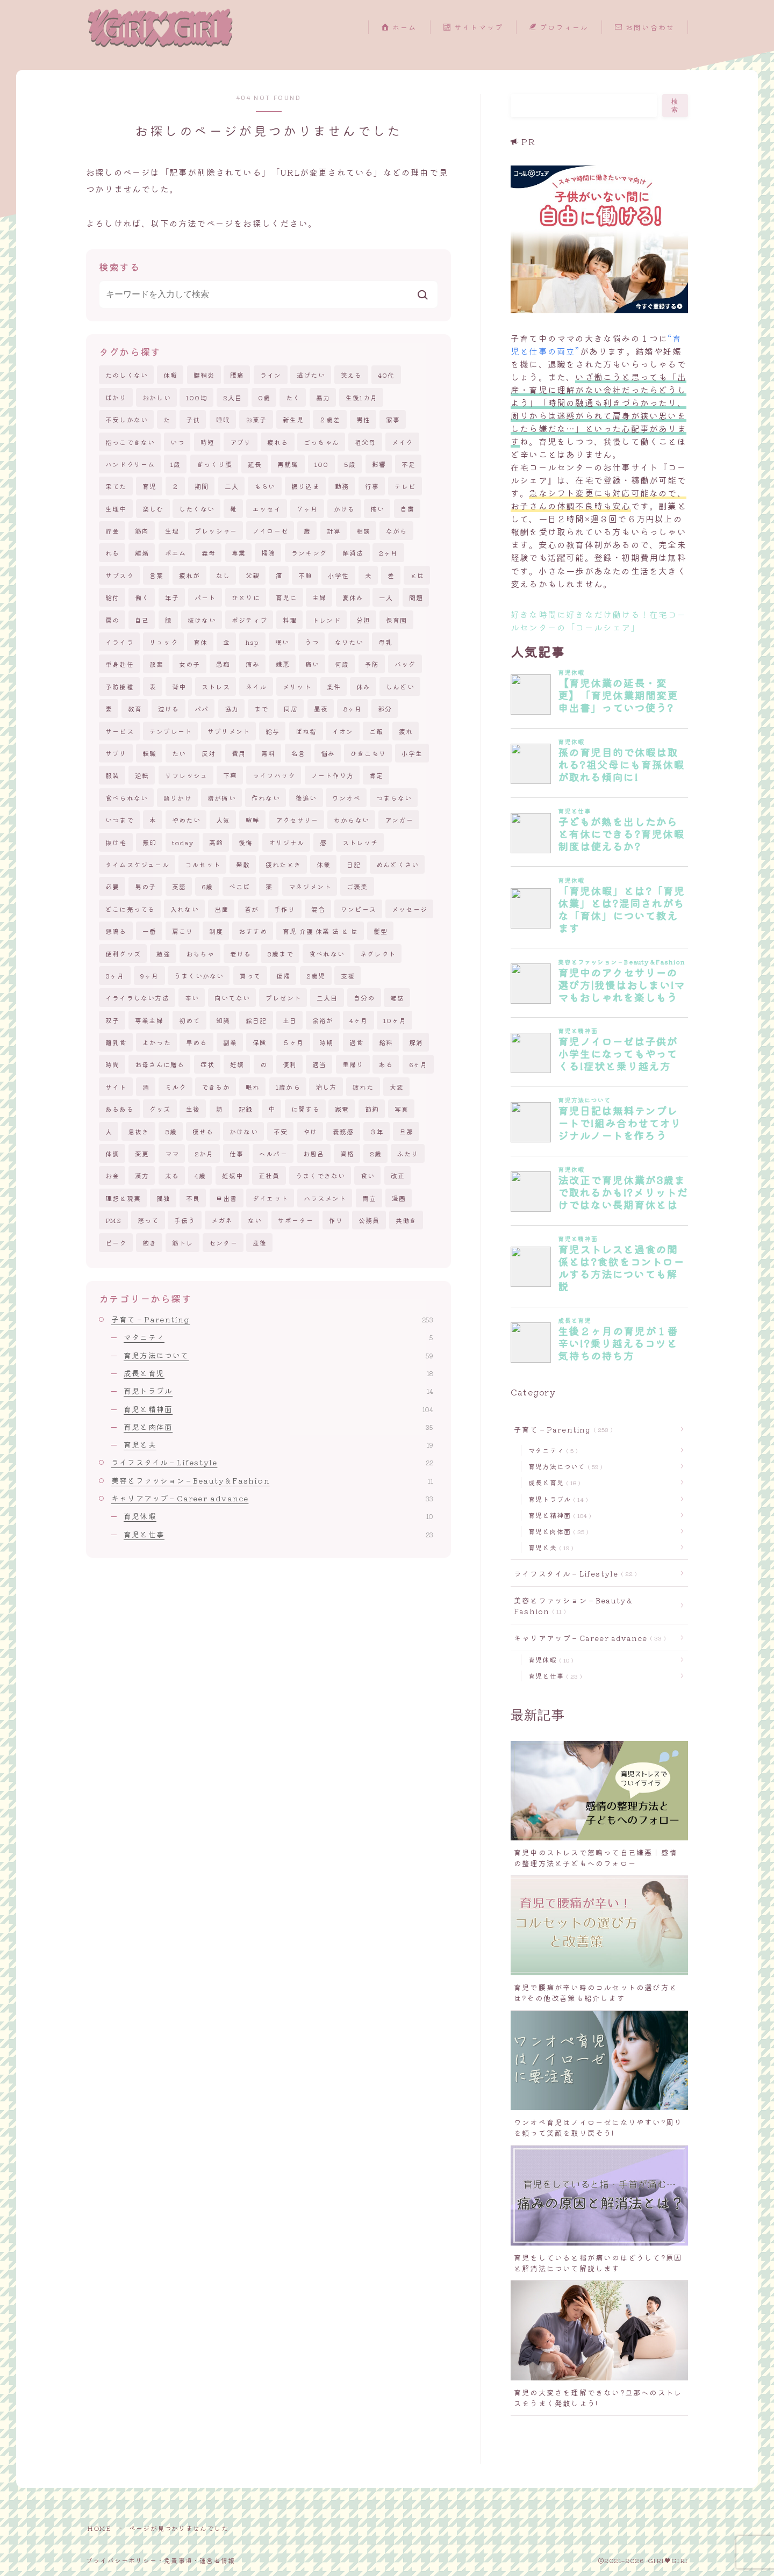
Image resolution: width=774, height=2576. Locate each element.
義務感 (343, 1131)
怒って (148, 1220)
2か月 (204, 1153)
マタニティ (278, 1337)
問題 (416, 597)
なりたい (349, 641)
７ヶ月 (307, 508)
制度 (216, 931)
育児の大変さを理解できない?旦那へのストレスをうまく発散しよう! (598, 2397)
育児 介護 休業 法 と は (320, 931)
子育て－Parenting (272, 1319)
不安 (281, 1131)
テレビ (405, 486)
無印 (149, 842)
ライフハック (274, 775)
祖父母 (365, 442)
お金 (112, 1175)
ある (386, 1064)
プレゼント (283, 997)
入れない (184, 908)
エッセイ (267, 508)
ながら (396, 530)
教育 (135, 708)
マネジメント (310, 886)
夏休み (353, 597)
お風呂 (314, 1153)
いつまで (119, 819)
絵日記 (256, 1020)
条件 (334, 686)
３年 (377, 1131)
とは (417, 575)
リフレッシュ (186, 775)
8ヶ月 (352, 708)
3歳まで (280, 953)
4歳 (200, 1175)
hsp (253, 641)
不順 (305, 575)
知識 (223, 1020)
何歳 (342, 663)
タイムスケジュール (137, 864)
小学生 (412, 753)
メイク (402, 442)
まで (261, 708)
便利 (290, 1064)
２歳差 (330, 419)
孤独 (163, 1198)
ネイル (256, 686)
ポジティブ (249, 619)
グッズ (160, 1108)
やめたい (186, 819)
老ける (241, 953)
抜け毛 (116, 842)
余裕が (323, 1020)
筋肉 (142, 530)
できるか (216, 1086)
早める (196, 1042)
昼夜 (321, 708)
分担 (363, 619)
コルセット (202, 864)
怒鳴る (116, 931)
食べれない (327, 953)
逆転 (142, 775)
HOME (99, 2527)
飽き (149, 1242)
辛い (192, 997)
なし (223, 575)
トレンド (326, 619)
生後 (193, 1108)
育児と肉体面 (278, 1426)
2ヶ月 (388, 552)
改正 (398, 1175)
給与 (273, 731)
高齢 (216, 842)
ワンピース (358, 908)
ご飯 (376, 731)
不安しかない (126, 419)
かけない (244, 1131)
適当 (319, 1064)
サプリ (116, 753)
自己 (142, 619)
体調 (112, 1153)
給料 (386, 1042)
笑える (351, 374)
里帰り (353, 1064)
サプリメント (228, 731)
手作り (285, 908)
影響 (379, 464)
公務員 (369, 1220)
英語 (179, 886)
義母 (209, 552)
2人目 (232, 397)
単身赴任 (119, 663)
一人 (386, 597)
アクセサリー (297, 819)
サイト (116, 1086)
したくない (196, 508)
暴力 (323, 397)
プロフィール (559, 28)
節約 (372, 1108)
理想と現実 (123, 1198)
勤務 (342, 486)
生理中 (116, 508)
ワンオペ (346, 797)
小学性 (338, 575)
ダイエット (270, 1198)
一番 (149, 931)
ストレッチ (360, 842)
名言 (298, 753)
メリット (297, 686)
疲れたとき (283, 864)
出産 (221, 908)
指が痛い (221, 797)
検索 (675, 105)
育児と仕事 (278, 1534)
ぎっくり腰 (214, 464)
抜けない (202, 619)
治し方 (326, 1086)
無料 (268, 753)
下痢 (230, 775)
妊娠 (237, 1064)
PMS (113, 1220)
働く (142, 597)
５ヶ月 (293, 1042)
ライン (271, 374)
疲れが (189, 575)
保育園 (396, 619)
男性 (363, 419)
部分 (385, 708)
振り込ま (305, 486)
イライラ (119, 641)
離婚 (142, 552)
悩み (328, 753)
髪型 (381, 931)
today (183, 842)
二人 (232, 486)
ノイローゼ (270, 530)
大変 (397, 1086)
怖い (377, 508)
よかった (156, 1042)
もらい (265, 486)
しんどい (400, 686)
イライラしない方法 (137, 997)
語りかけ (177, 797)
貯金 (112, 530)
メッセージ (409, 908)
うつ (312, 641)
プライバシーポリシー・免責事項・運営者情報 (160, 2560)
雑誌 (397, 997)
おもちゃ (200, 953)
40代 (386, 374)
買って (250, 975)
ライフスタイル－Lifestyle (272, 1462)
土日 (290, 1020)
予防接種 (119, 686)
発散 (243, 864)
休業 (324, 864)
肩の (112, 619)
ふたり (408, 1153)
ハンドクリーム (130, 464)
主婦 (319, 597)
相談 (363, 530)
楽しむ (153, 508)
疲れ (406, 731)
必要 (112, 886)
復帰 (283, 975)
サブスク (119, 575)
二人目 (327, 997)
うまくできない (320, 1175)
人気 (223, 819)
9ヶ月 (149, 975)
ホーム (399, 28)
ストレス (216, 686)
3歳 (171, 1131)
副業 (230, 1042)
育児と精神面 (278, 1409)
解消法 (353, 552)
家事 (393, 419)
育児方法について (278, 1355)
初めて (189, 1020)
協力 (232, 708)
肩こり (183, 931)
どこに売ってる (130, 908)
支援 (348, 975)
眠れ (253, 1086)
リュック (163, 641)
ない (255, 1220)
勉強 (163, 953)
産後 (260, 1242)
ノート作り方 (332, 775)
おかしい (156, 397)
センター (223, 1242)
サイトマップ (473, 28)
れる (112, 552)
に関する (305, 1108)
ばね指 (306, 731)
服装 (112, 775)
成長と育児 (278, 1373)
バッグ (405, 663)
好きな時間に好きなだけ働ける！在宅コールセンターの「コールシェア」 (598, 621)
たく (293, 397)
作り (336, 1220)
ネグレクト (378, 953)
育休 (200, 641)
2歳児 (316, 975)
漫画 (399, 1198)
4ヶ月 (358, 1020)
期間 (202, 486)
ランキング (309, 552)
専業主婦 (149, 1020)
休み (363, 686)
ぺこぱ (239, 886)
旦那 (406, 1131)
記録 (246, 1108)
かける (344, 508)
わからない (351, 819)
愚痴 (223, 663)
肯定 (376, 775)
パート (205, 597)
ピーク (116, 1242)
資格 (347, 1153)
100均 (196, 397)
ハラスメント (325, 1198)
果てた (116, 486)
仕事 (236, 1153)
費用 (239, 753)
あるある (119, 1108)
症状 (207, 1064)
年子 (172, 597)
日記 (354, 864)
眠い (282, 641)
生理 (172, 530)
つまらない (394, 797)
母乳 (385, 641)
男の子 (145, 886)
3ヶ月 (115, 975)
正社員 (269, 1175)
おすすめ (253, 931)
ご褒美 (357, 886)
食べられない (126, 797)
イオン (343, 731)
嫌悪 (283, 663)
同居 (291, 708)
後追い (306, 797)
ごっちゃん (321, 442)
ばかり (116, 397)
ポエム (176, 552)
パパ (202, 708)
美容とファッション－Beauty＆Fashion (272, 1480)
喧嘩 (253, 819)
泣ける (169, 708)
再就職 (288, 464)
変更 (142, 1153)
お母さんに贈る (159, 1064)
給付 (112, 597)
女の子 (189, 663)
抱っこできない (130, 442)
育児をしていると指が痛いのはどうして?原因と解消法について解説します (598, 2262)
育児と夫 (278, 1444)
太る (172, 1175)
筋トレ (183, 1242)
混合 (318, 908)
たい (179, 753)
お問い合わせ (645, 28)
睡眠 (223, 419)
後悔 (246, 842)
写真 (401, 1108)
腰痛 (237, 374)
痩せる (203, 1131)
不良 (193, 1198)
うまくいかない (199, 975)
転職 (149, 753)
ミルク (176, 1086)
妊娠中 (232, 1175)
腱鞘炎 (204, 374)
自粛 (407, 508)
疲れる (278, 442)
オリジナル (286, 842)
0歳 (264, 397)
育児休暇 (278, 1515)
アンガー (399, 819)
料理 (290, 619)
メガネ (222, 1220)
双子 (112, 1020)
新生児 (293, 419)
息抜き (138, 1131)
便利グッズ (123, 953)
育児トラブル (278, 1390)
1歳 (175, 464)
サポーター (295, 1220)
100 (321, 464)
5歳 (350, 464)
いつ (177, 442)
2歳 (376, 1153)
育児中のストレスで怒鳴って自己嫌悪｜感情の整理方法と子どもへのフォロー (595, 1857)
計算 (334, 530)
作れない (266, 797)
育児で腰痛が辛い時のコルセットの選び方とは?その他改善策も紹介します (595, 1992)
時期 (326, 1042)
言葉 (156, 575)
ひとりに (246, 597)
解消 (416, 1042)
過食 (356, 1042)
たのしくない (126, 374)
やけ (310, 1131)
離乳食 (116, 1042)
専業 (239, 552)
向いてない (232, 997)
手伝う (185, 1220)
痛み (253, 663)
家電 (342, 1108)
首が (252, 908)
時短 (207, 442)
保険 (260, 1042)
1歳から (288, 1086)
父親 (253, 575)
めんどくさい (397, 864)
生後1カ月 (361, 397)
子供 (193, 419)
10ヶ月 (394, 1020)
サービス (119, 731)
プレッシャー (216, 530)
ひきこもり (368, 753)
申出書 (227, 1198)
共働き (406, 1220)
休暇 (170, 374)
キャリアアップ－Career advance (272, 1498)
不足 (408, 464)
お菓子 (256, 419)
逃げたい (311, 374)
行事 (372, 486)
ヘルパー (273, 1153)
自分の (364, 997)
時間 (112, 1064)
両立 (369, 1198)
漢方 (142, 1175)
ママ (172, 1153)
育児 (149, 486)
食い (368, 1175)
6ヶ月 (418, 1064)
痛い (312, 663)
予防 (372, 663)
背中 (179, 686)
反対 (209, 753)
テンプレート (170, 731)
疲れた (363, 1086)
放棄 (156, 663)
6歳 (207, 886)
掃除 (268, 552)
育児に (286, 597)
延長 (255, 464)
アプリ (241, 442)
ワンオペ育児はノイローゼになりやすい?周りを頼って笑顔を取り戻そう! (598, 2127)
